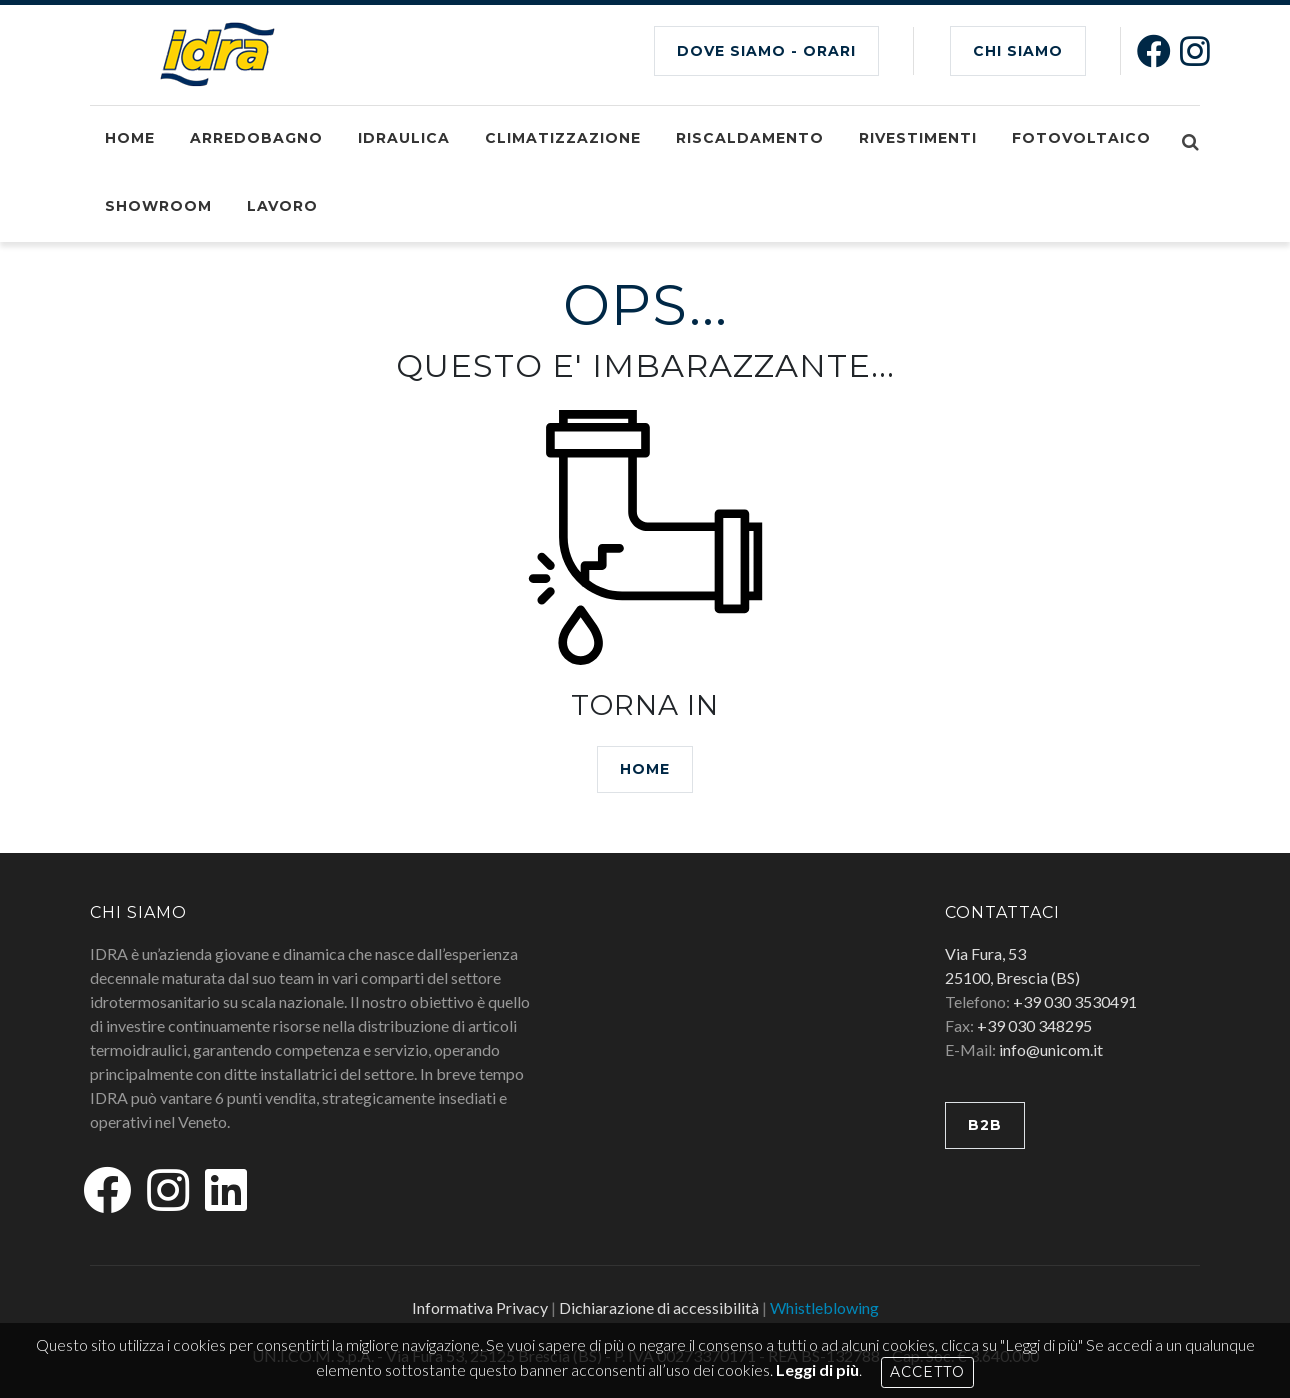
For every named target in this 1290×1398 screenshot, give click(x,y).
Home (130, 138)
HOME (645, 769)
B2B (985, 1125)
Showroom (158, 206)
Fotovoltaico (1081, 138)
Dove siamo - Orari (766, 51)
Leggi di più (817, 1369)
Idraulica (404, 138)
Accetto (927, 1372)
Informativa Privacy (480, 1307)
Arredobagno (256, 138)
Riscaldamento (750, 138)
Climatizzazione (563, 138)
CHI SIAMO (1018, 51)
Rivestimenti (918, 138)
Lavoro (282, 206)
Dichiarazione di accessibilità (659, 1307)
